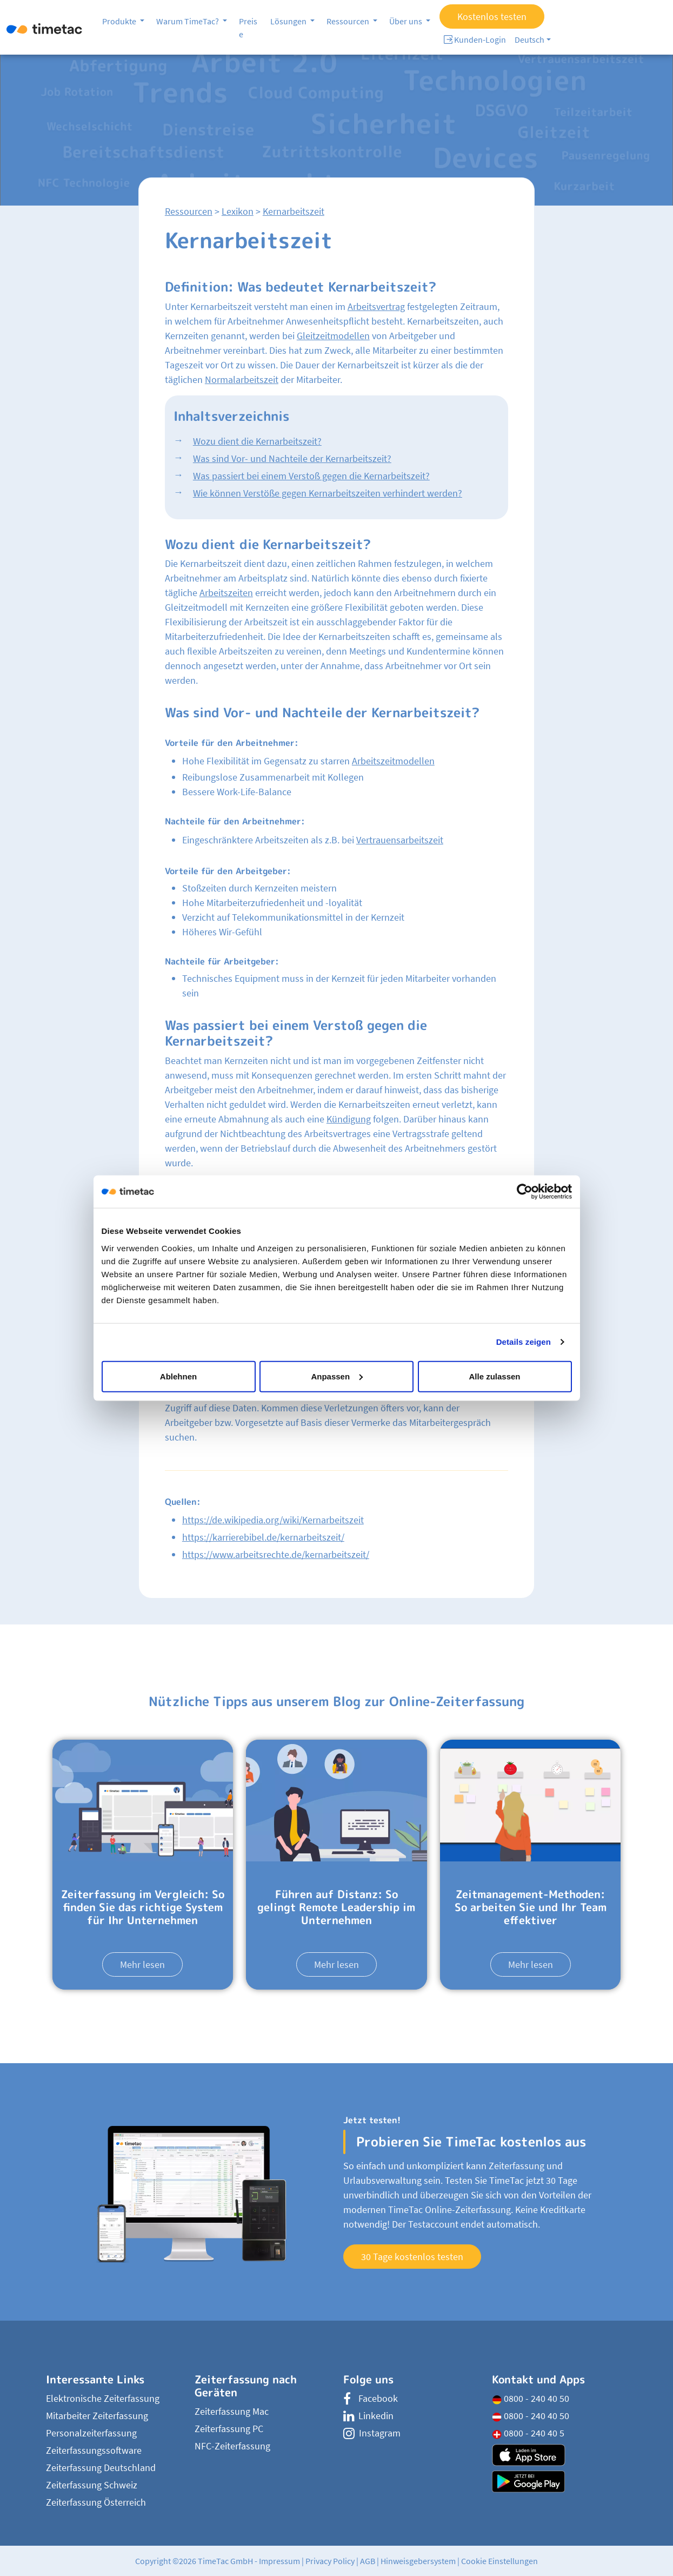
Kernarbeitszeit (293, 211)
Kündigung (348, 1119)
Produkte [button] (120, 21)
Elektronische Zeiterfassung (102, 2398)
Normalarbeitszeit (241, 379)
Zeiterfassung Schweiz (91, 2485)
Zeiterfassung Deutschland (101, 2467)
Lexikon (238, 211)
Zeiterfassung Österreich (96, 2502)
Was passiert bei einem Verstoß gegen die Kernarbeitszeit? (311, 476)
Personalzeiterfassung (91, 2433)
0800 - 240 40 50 (530, 2398)
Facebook (370, 2398)
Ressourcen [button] (348, 21)
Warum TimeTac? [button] (188, 21)
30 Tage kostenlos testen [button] (412, 2256)
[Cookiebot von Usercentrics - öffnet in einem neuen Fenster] (524, 1192)
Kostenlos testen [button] (492, 16)
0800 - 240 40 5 (528, 2433)
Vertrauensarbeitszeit (399, 840)
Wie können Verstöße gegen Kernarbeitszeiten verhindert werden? (327, 493)
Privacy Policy (330, 2560)
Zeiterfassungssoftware (94, 2450)
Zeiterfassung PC (229, 2428)
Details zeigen (523, 1341)
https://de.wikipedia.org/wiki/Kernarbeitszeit (273, 1520)
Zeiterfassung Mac (232, 2411)
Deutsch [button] (529, 39)
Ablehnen (178, 1376)
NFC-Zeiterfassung (232, 2446)
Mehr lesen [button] (142, 1964)
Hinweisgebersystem (418, 2560)
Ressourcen (188, 211)
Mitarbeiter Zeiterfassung (97, 2415)
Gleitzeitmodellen (333, 335)
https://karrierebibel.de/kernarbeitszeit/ (263, 1537)
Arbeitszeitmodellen (393, 761)
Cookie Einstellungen (499, 2560)
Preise (248, 27)
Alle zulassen (494, 1376)
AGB (367, 2560)
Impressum (279, 2560)
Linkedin (368, 2415)
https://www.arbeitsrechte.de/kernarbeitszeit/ (275, 1554)
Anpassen (337, 1376)
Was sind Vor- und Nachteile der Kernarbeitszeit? (292, 458)
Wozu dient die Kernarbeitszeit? (257, 441)
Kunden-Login (475, 39)
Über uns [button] (406, 21)
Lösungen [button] (289, 21)
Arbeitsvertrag (376, 306)
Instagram (372, 2433)
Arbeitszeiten (226, 592)
